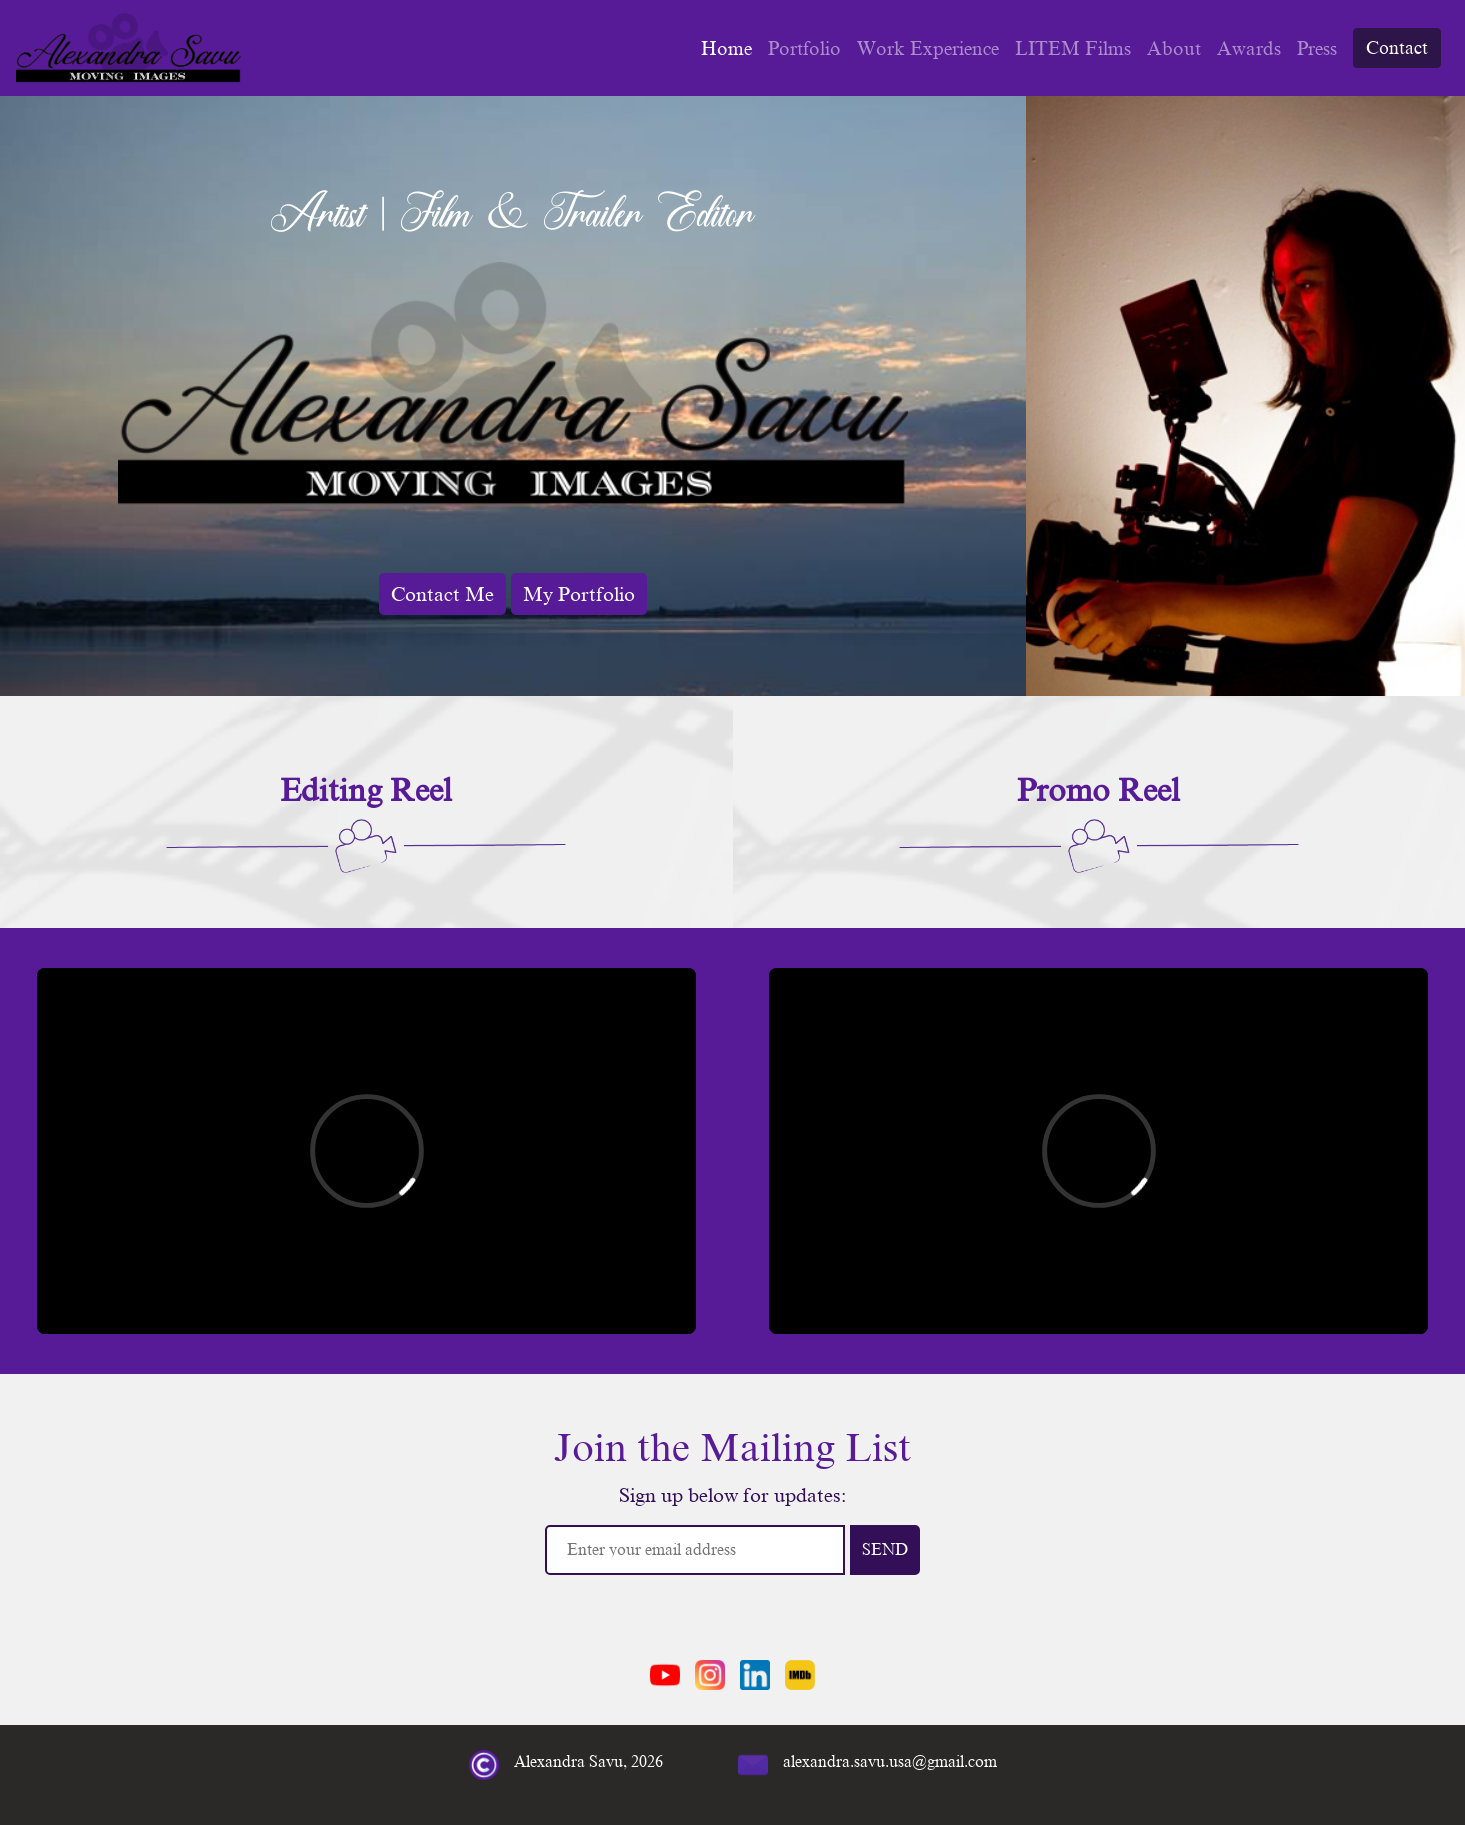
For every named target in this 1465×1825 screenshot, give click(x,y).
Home (726, 48)
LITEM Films (1073, 48)
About (1174, 48)
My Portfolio (579, 594)
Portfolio (804, 48)
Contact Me (442, 594)
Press (1317, 48)
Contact (1397, 48)
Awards (1249, 48)
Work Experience (928, 48)
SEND (885, 1550)
